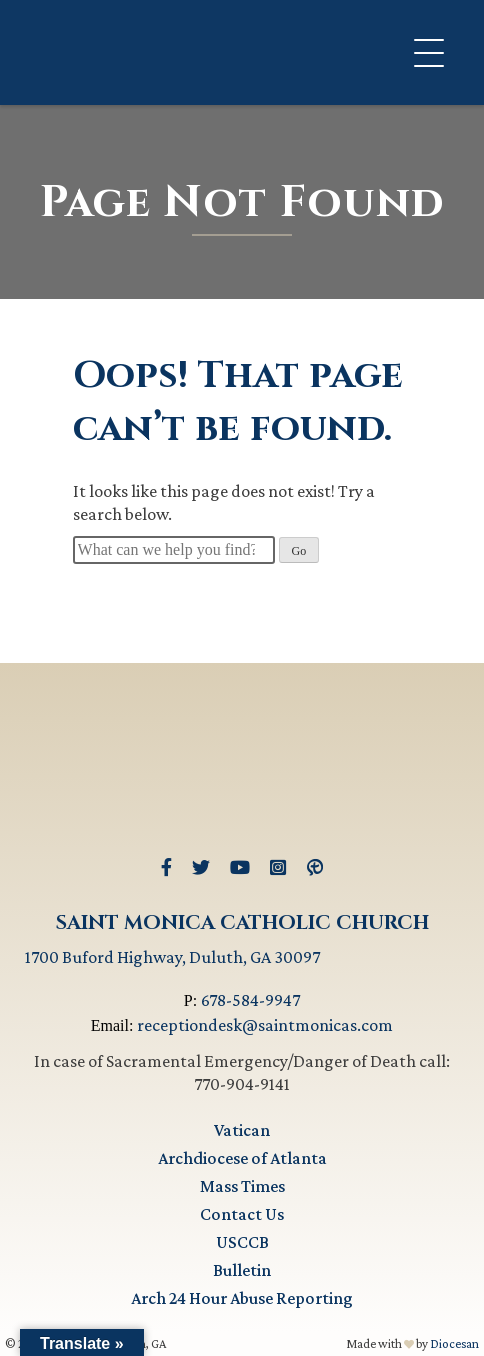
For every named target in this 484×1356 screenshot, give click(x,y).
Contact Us (242, 1214)
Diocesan (454, 1343)
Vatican (242, 1130)
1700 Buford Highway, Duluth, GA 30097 (172, 957)
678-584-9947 (250, 1000)
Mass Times (242, 1186)
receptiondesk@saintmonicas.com (265, 1025)
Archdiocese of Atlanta (242, 1158)
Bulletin (242, 1270)
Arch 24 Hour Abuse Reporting (242, 1298)
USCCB (242, 1242)
